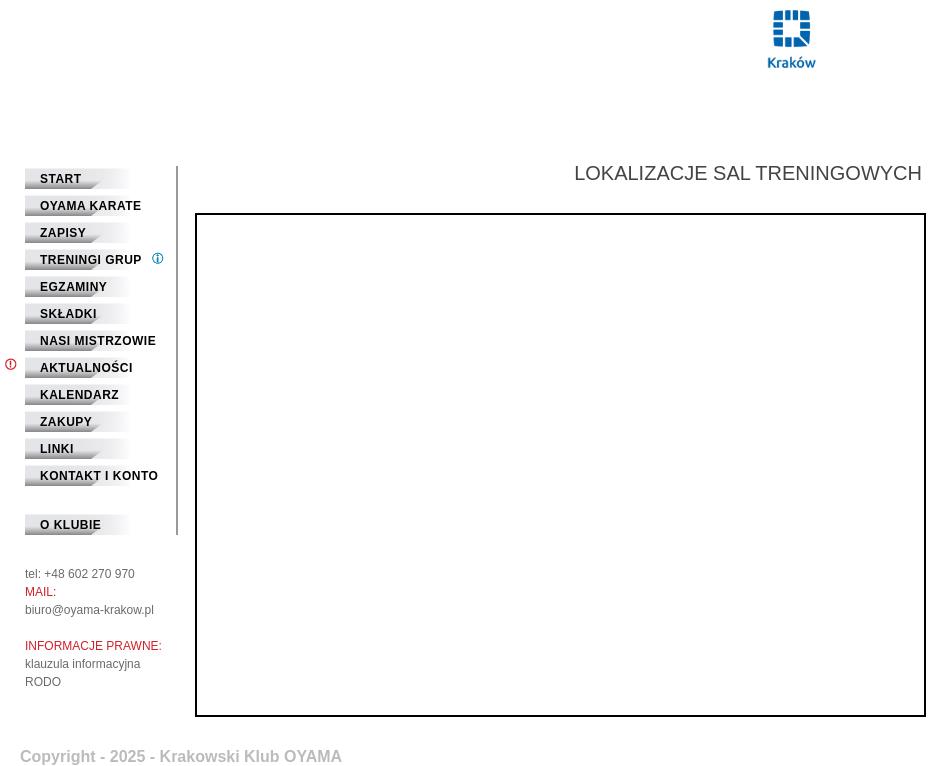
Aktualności (86, 368)
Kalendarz (79, 395)
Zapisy (63, 233)
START (61, 179)
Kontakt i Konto (99, 476)
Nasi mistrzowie (98, 341)
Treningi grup (91, 260)
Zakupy (66, 422)
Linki (57, 449)
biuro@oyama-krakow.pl (89, 610)
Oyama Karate (91, 206)
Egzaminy (73, 287)
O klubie (70, 525)
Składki (68, 314)
